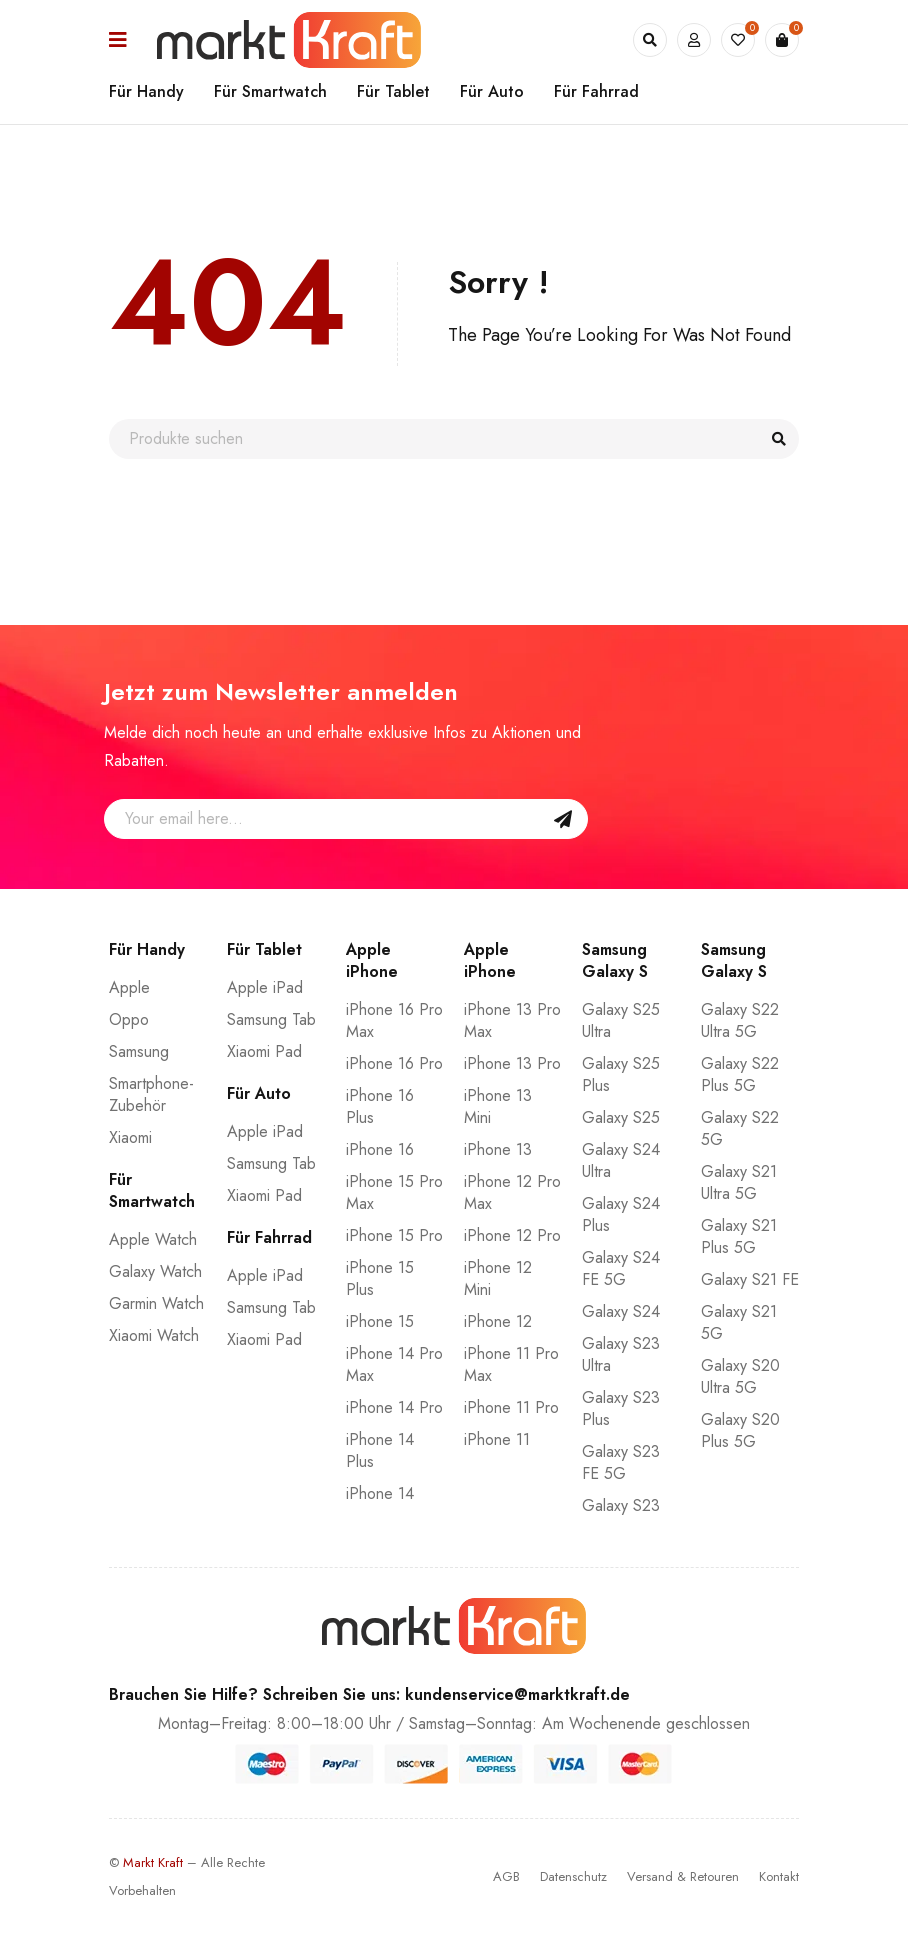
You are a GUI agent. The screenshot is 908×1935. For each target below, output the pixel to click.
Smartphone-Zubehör (151, 1094)
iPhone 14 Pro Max (394, 1364)
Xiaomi (130, 1137)
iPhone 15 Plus (380, 1278)
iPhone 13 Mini (498, 1106)
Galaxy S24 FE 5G (621, 1268)
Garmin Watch (156, 1303)
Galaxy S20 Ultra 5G (740, 1376)
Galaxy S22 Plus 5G (740, 1074)
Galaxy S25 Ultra (621, 1020)
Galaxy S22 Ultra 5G (740, 1020)
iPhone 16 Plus (380, 1106)
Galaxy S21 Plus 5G (739, 1236)
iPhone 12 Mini (498, 1278)
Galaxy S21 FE (750, 1279)
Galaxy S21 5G (739, 1322)
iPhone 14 (380, 1493)
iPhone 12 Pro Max (512, 1192)
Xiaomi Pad (264, 1051)
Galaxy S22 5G (740, 1128)
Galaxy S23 (621, 1505)
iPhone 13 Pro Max (512, 1020)
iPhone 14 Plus (380, 1450)
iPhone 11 (497, 1439)
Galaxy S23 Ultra (621, 1354)
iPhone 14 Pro (394, 1407)
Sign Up (563, 819)
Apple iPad (265, 987)
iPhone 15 (380, 1321)
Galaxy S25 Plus (621, 1074)
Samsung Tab (271, 1019)
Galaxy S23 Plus (621, 1408)
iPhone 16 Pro (394, 1063)
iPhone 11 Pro (511, 1407)
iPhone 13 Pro (512, 1063)
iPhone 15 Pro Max (394, 1192)
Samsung (139, 1051)
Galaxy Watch (155, 1271)
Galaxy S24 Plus (621, 1214)
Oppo (129, 1019)
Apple (129, 987)
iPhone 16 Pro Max (394, 1020)
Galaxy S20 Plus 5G (740, 1430)
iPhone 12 (498, 1321)
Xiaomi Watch (154, 1335)
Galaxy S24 (621, 1311)
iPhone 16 (380, 1149)
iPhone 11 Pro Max (511, 1364)
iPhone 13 (498, 1149)
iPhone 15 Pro (394, 1235)
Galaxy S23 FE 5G (621, 1462)
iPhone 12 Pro (512, 1235)
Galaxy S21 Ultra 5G (739, 1182)
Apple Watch (153, 1239)
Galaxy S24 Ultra (621, 1160)
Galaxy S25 (621, 1117)
